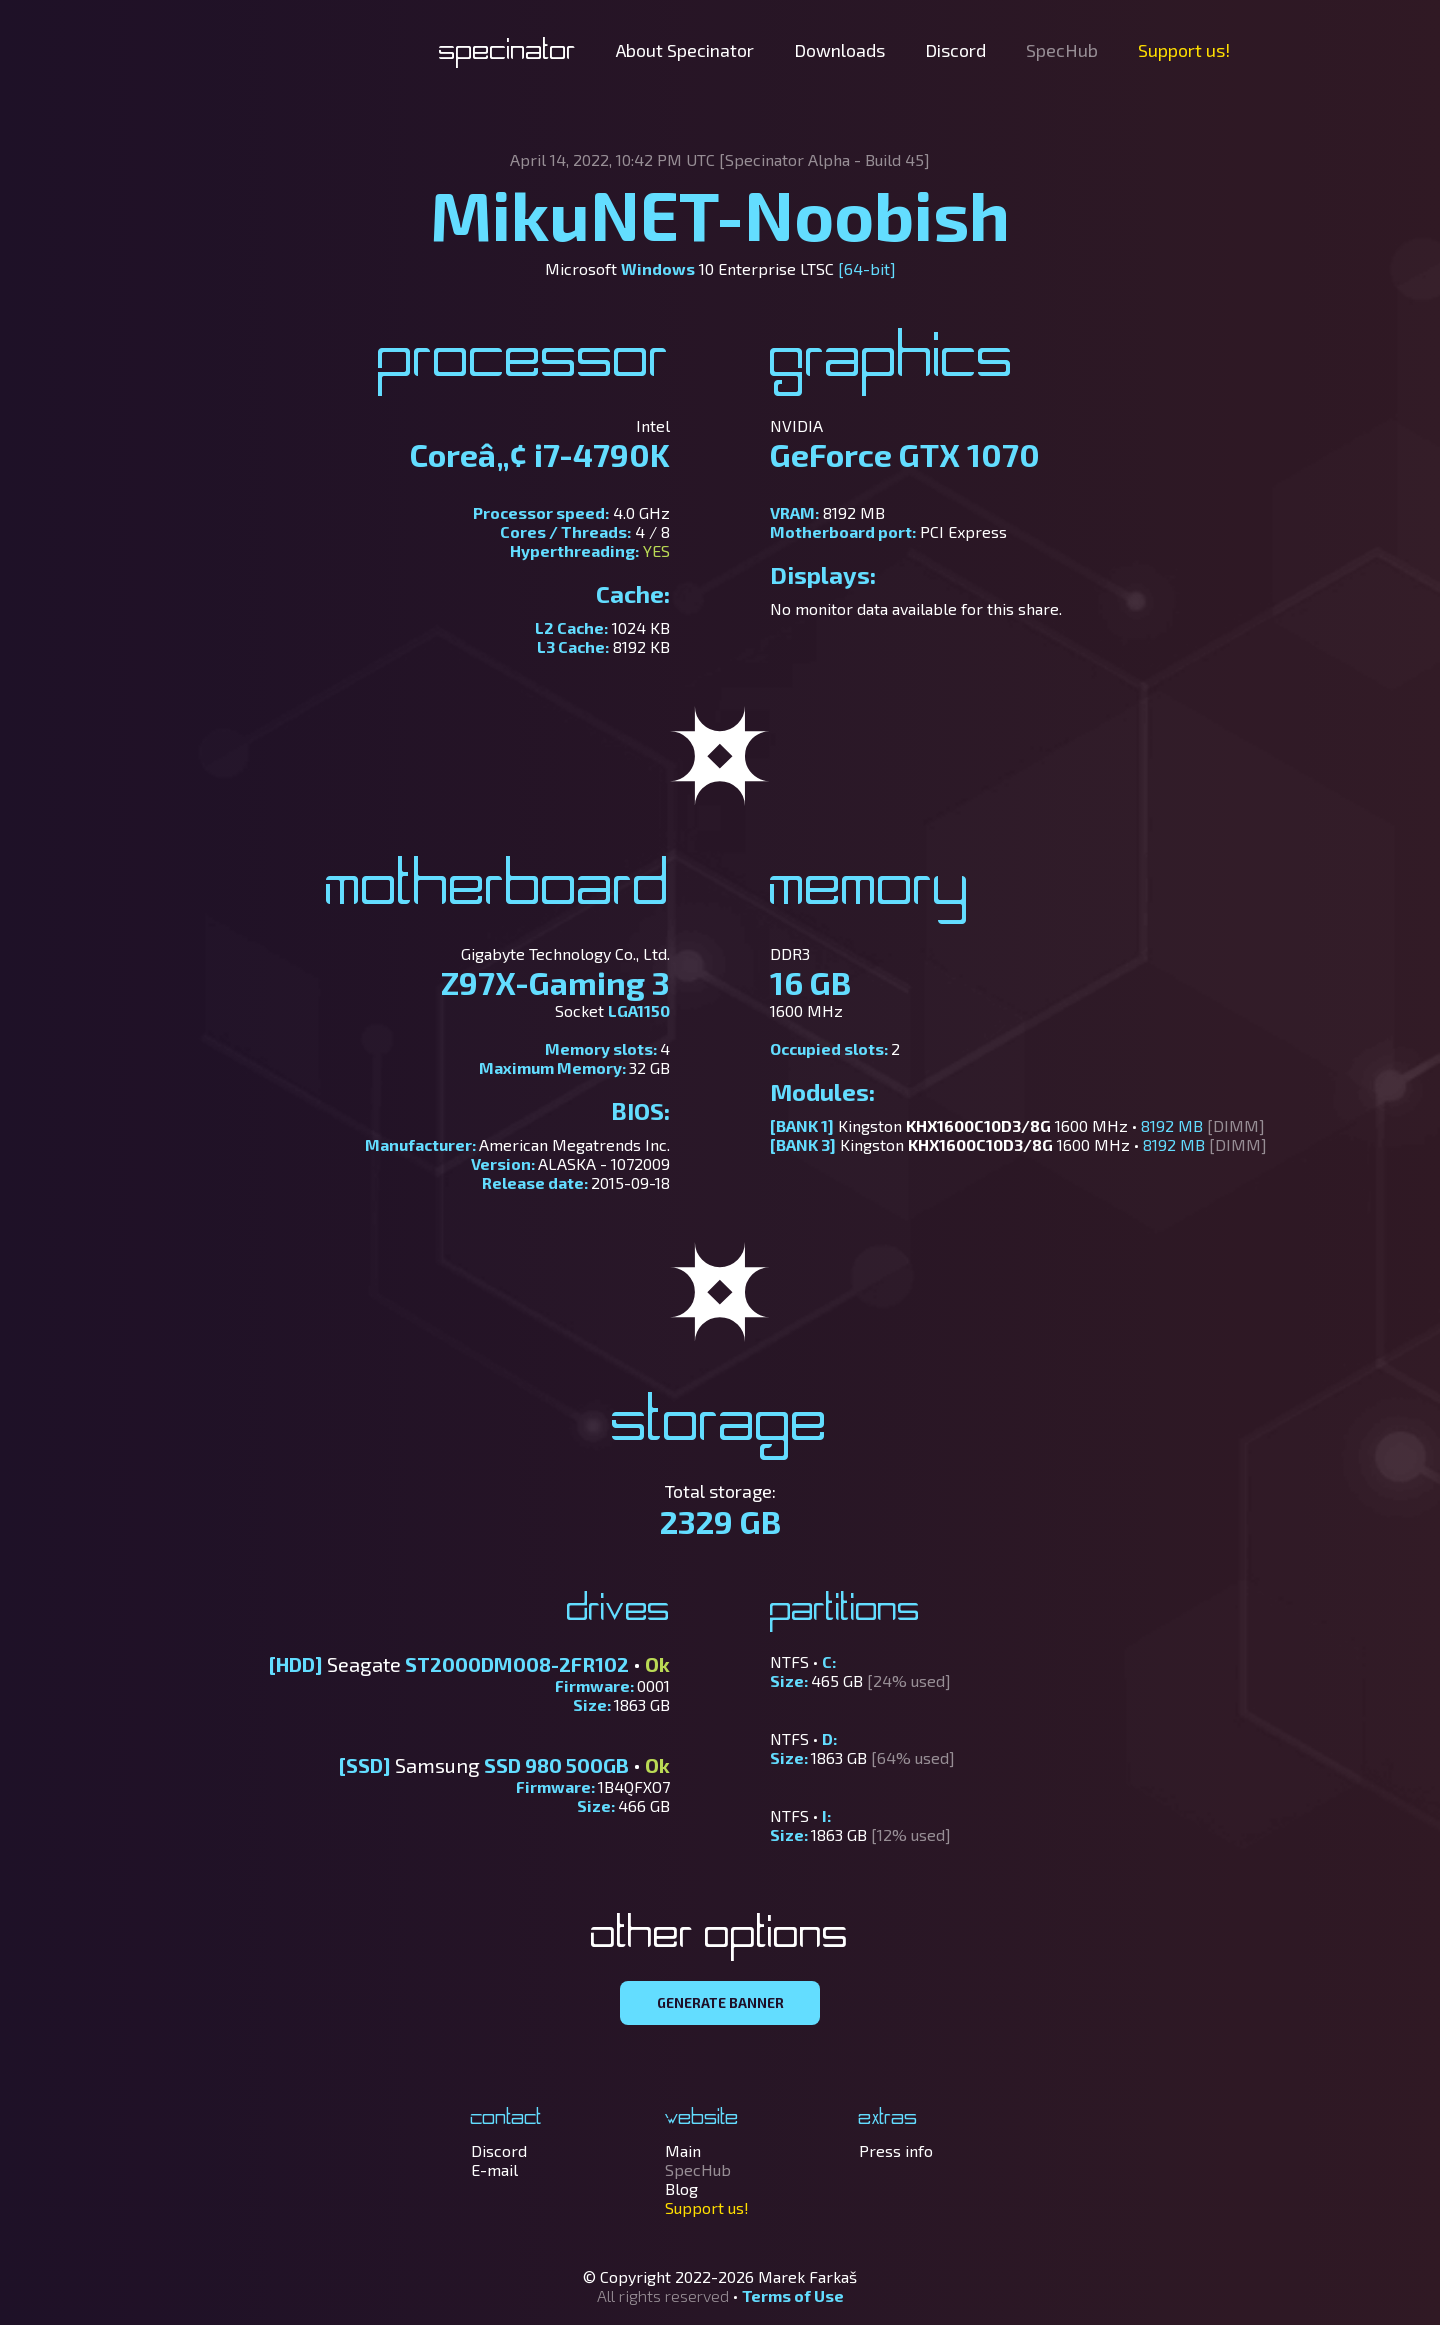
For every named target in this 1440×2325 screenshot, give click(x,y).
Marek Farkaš (807, 2276)
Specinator (507, 52)
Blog (681, 2188)
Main (683, 2150)
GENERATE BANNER (720, 2003)
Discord (955, 50)
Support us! (1184, 50)
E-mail (494, 2169)
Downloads (839, 50)
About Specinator (685, 50)
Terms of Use (793, 2295)
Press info (896, 2150)
